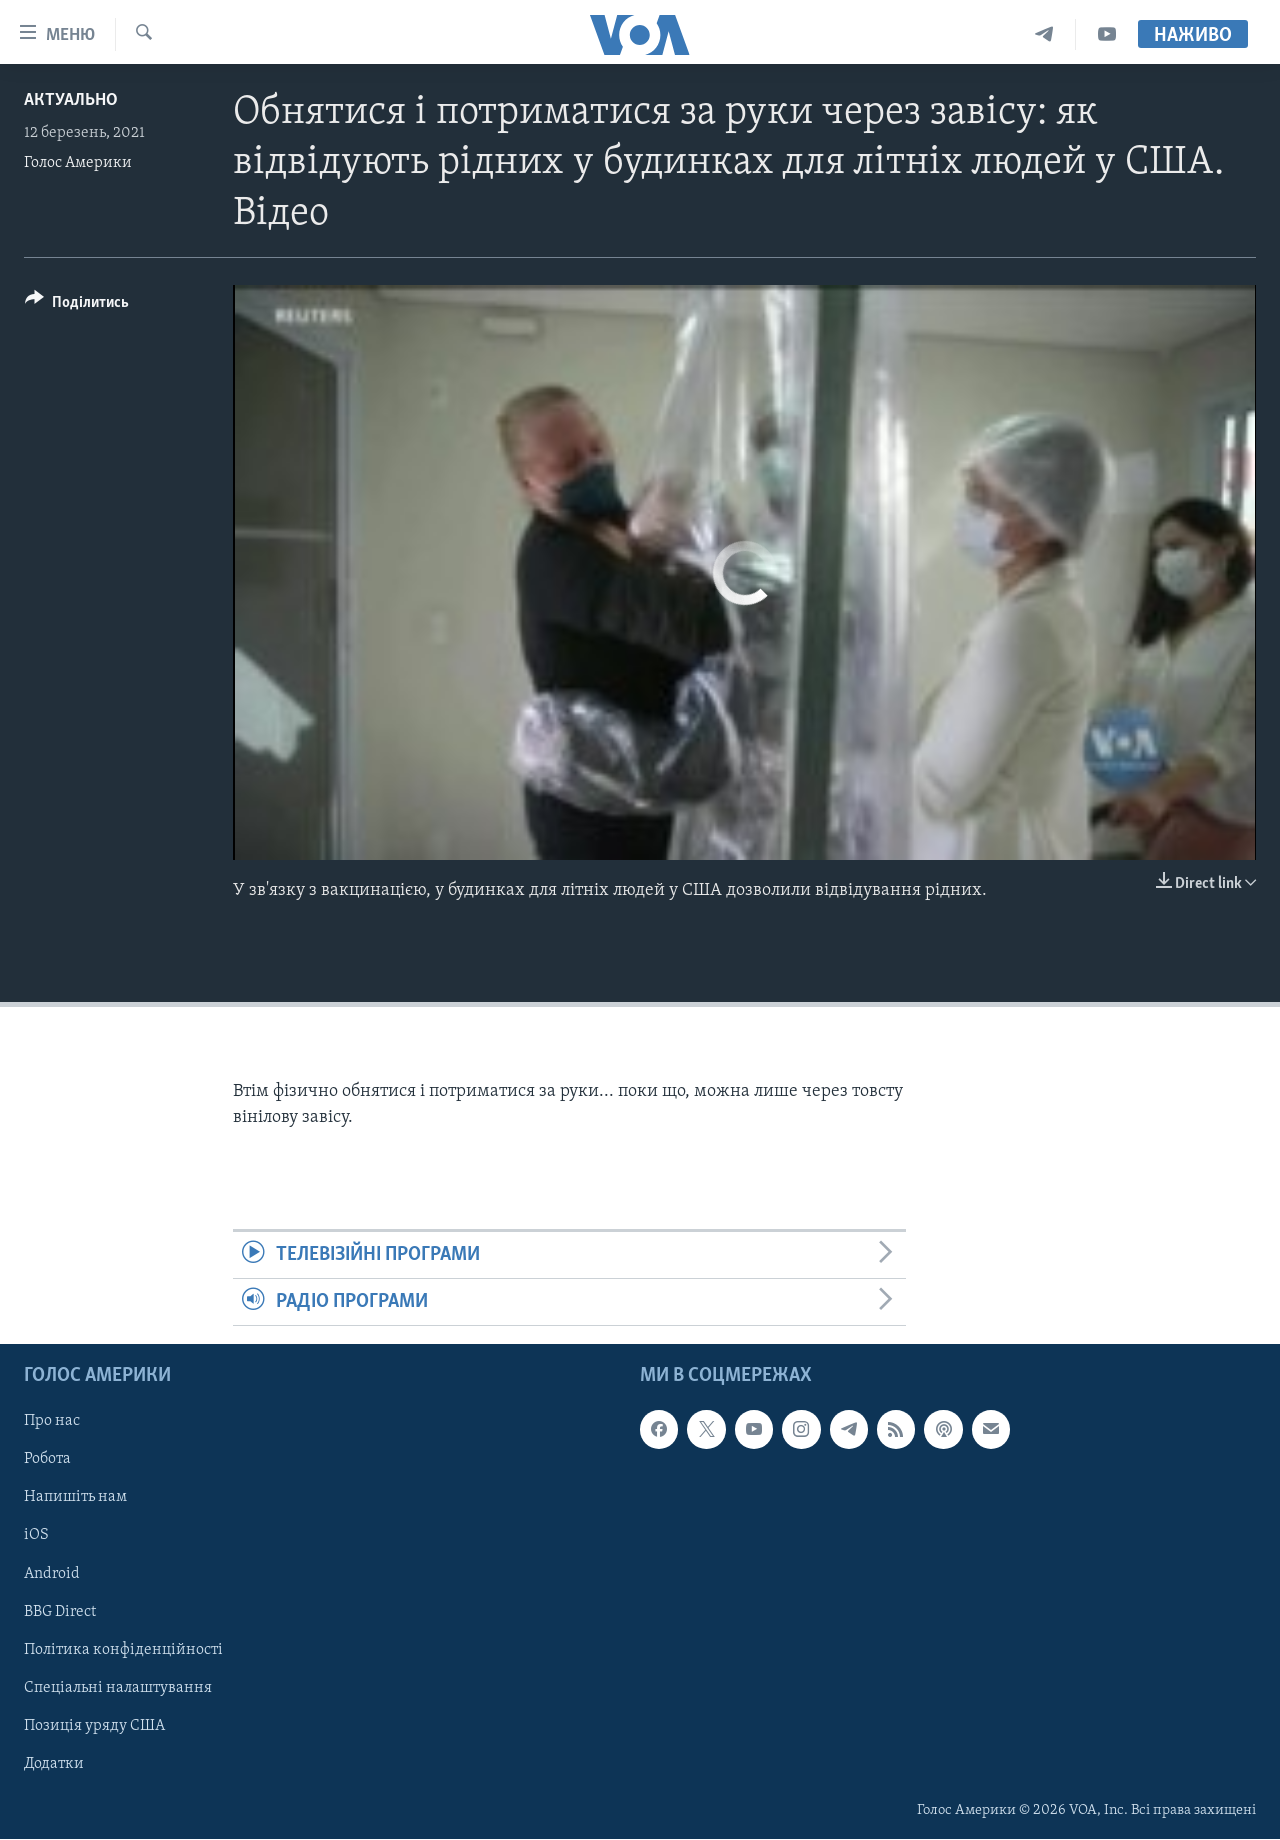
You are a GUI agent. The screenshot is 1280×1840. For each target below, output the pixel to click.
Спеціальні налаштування (118, 1688)
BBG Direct (60, 1612)
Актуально (71, 100)
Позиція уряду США (94, 1726)
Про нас (52, 1422)
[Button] (77, 305)
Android (52, 1574)
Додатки (54, 1764)
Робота (47, 1460)
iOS (36, 1536)
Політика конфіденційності (123, 1650)
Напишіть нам (75, 1498)
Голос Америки (78, 163)
